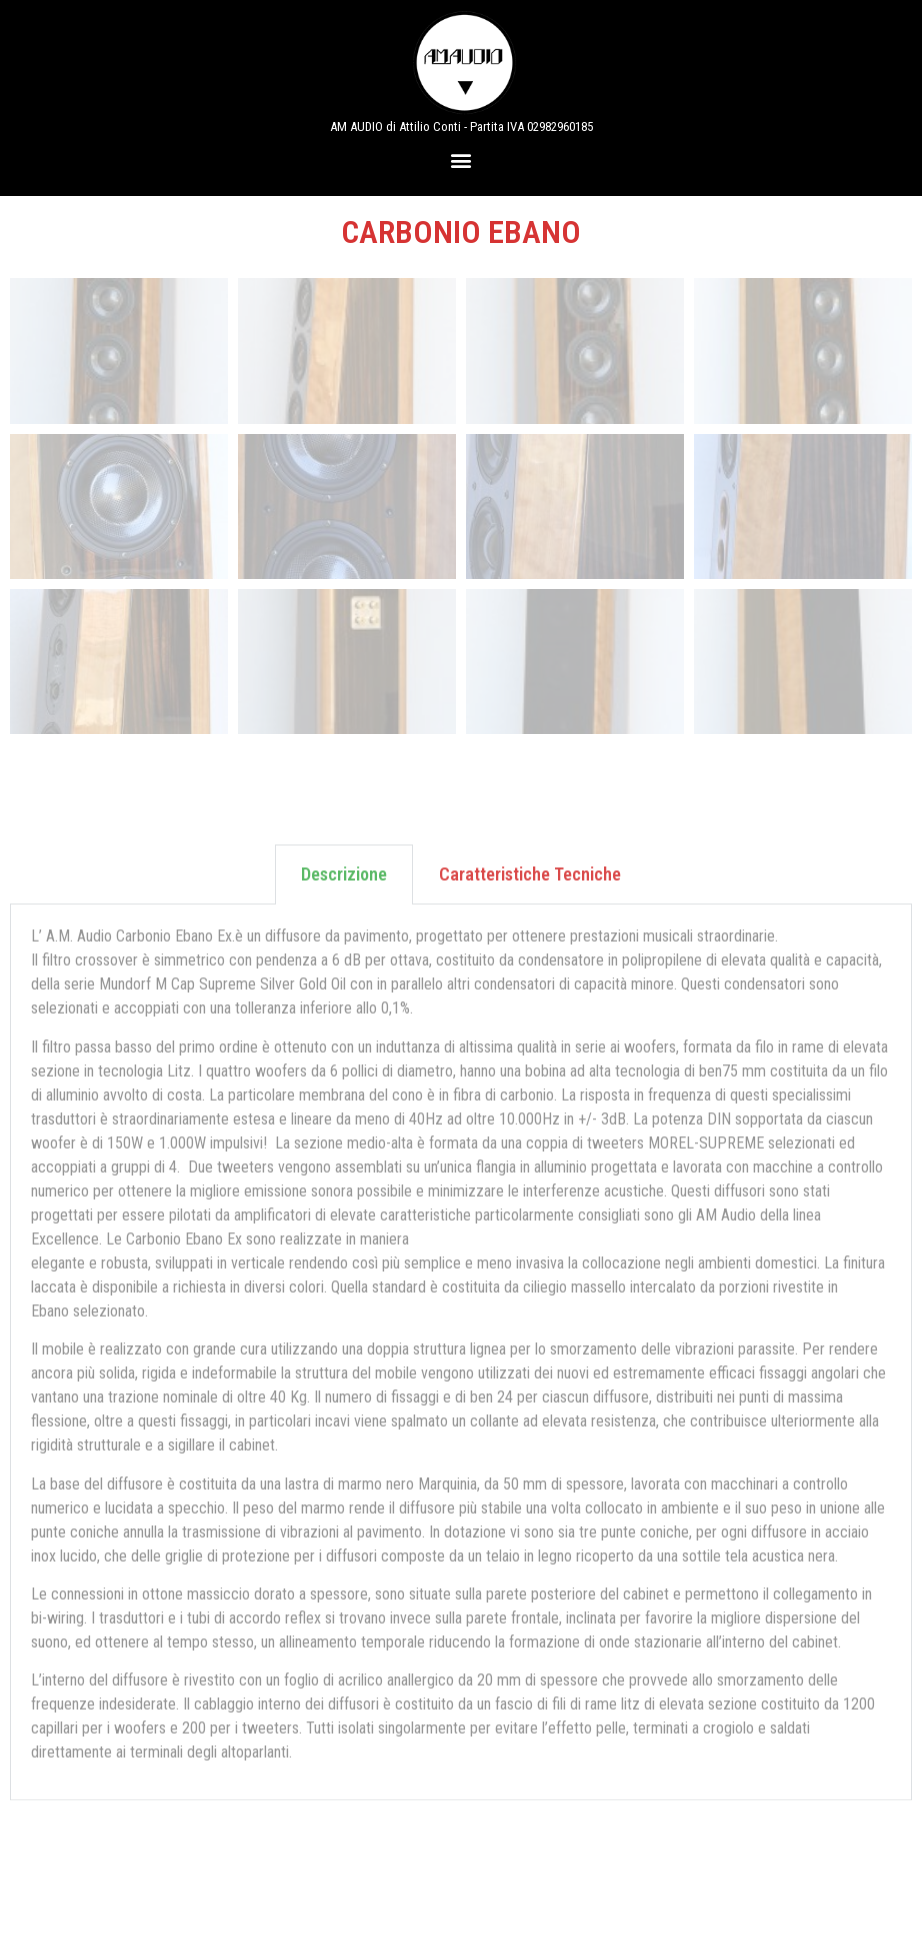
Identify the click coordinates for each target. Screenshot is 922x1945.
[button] (461, 159)
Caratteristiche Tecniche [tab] (530, 584)
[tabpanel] (461, 1062)
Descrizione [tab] (344, 584)
